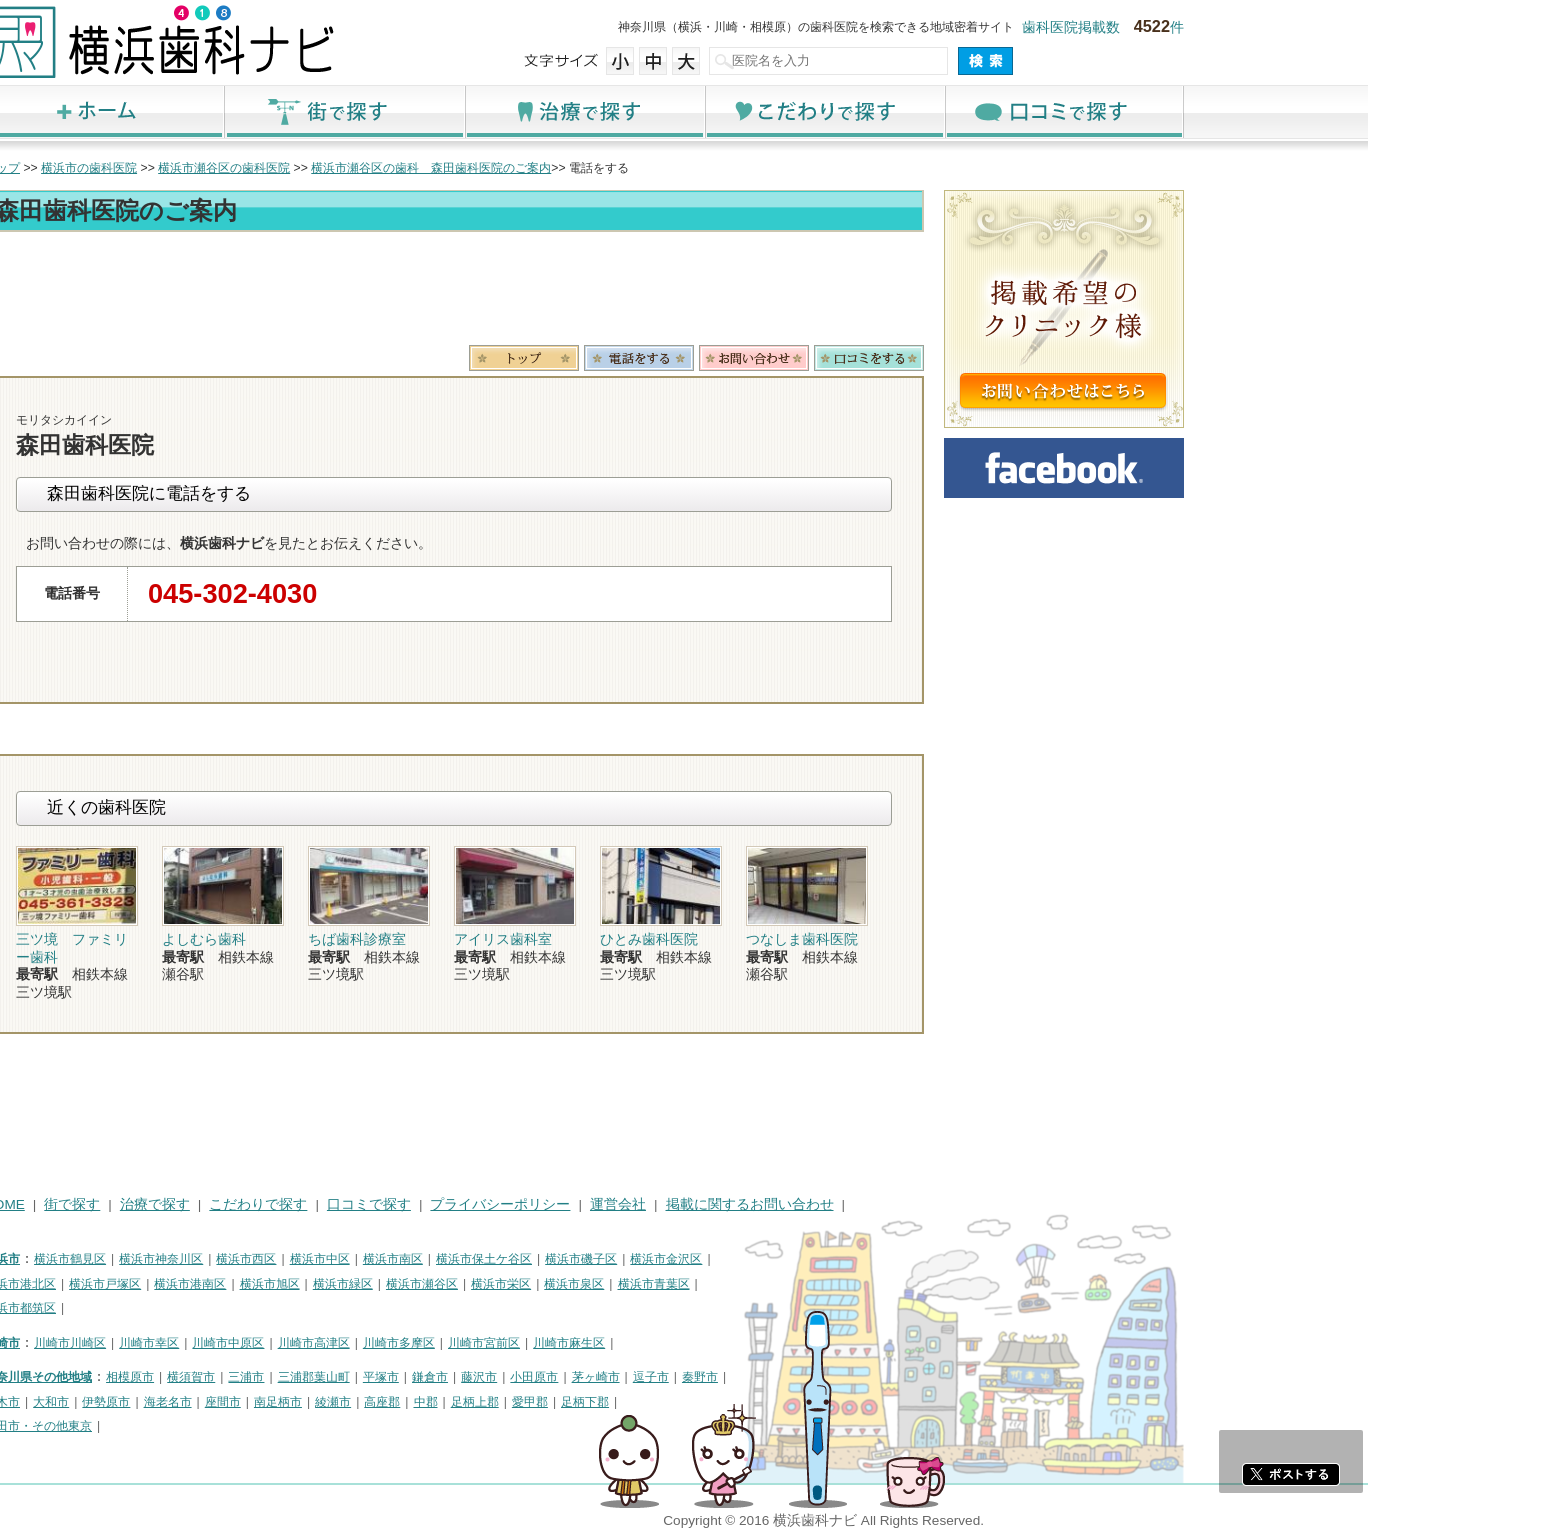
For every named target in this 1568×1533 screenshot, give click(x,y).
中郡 (626, 1402)
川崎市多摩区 (599, 1343)
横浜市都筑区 (220, 1308)
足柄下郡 (785, 1402)
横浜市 (202, 1259)
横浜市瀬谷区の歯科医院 (424, 168)
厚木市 (202, 1402)
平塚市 (581, 1377)
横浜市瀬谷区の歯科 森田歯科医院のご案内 (631, 168)
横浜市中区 (520, 1259)
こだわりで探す (1024, 111)
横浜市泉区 (774, 1284)
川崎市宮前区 (684, 1343)
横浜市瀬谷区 (622, 1284)
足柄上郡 (675, 1402)
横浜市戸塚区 (305, 1284)
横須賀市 (391, 1377)
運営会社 (818, 1204)
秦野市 (900, 1377)
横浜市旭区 (470, 1284)
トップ (202, 168)
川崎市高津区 (514, 1343)
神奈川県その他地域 (238, 1377)
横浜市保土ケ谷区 (684, 1259)
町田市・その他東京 (238, 1426)
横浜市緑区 (543, 1284)
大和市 (251, 1402)
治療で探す (784, 111)
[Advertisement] (654, 292)
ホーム (304, 111)
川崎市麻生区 (769, 1343)
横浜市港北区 (220, 1284)
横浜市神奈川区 (361, 1259)
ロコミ (1069, 358)
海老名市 (368, 1402)
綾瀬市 (533, 1402)
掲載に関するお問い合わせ (950, 1204)
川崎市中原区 (428, 1343)
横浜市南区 (593, 1259)
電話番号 (839, 358)
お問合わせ (954, 358)
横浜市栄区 (701, 1284)
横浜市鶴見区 (270, 1259)
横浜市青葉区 (854, 1284)
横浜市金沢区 (866, 1259)
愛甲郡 (730, 1402)
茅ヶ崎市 (796, 1377)
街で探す (544, 111)
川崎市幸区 (349, 1343)
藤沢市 (679, 1377)
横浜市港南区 (390, 1284)
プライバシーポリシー (700, 1204)
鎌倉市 (630, 1377)
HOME (204, 1204)
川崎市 (202, 1343)
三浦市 (446, 1377)
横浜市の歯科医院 (289, 168)
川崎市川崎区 (270, 1343)
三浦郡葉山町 (514, 1377)
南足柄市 (478, 1402)
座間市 (423, 1402)
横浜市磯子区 (781, 1259)
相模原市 (330, 1377)
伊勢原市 (306, 1402)
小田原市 (734, 1377)
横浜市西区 (446, 1259)
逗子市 (851, 1377)
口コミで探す (1264, 111)
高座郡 (582, 1402)
